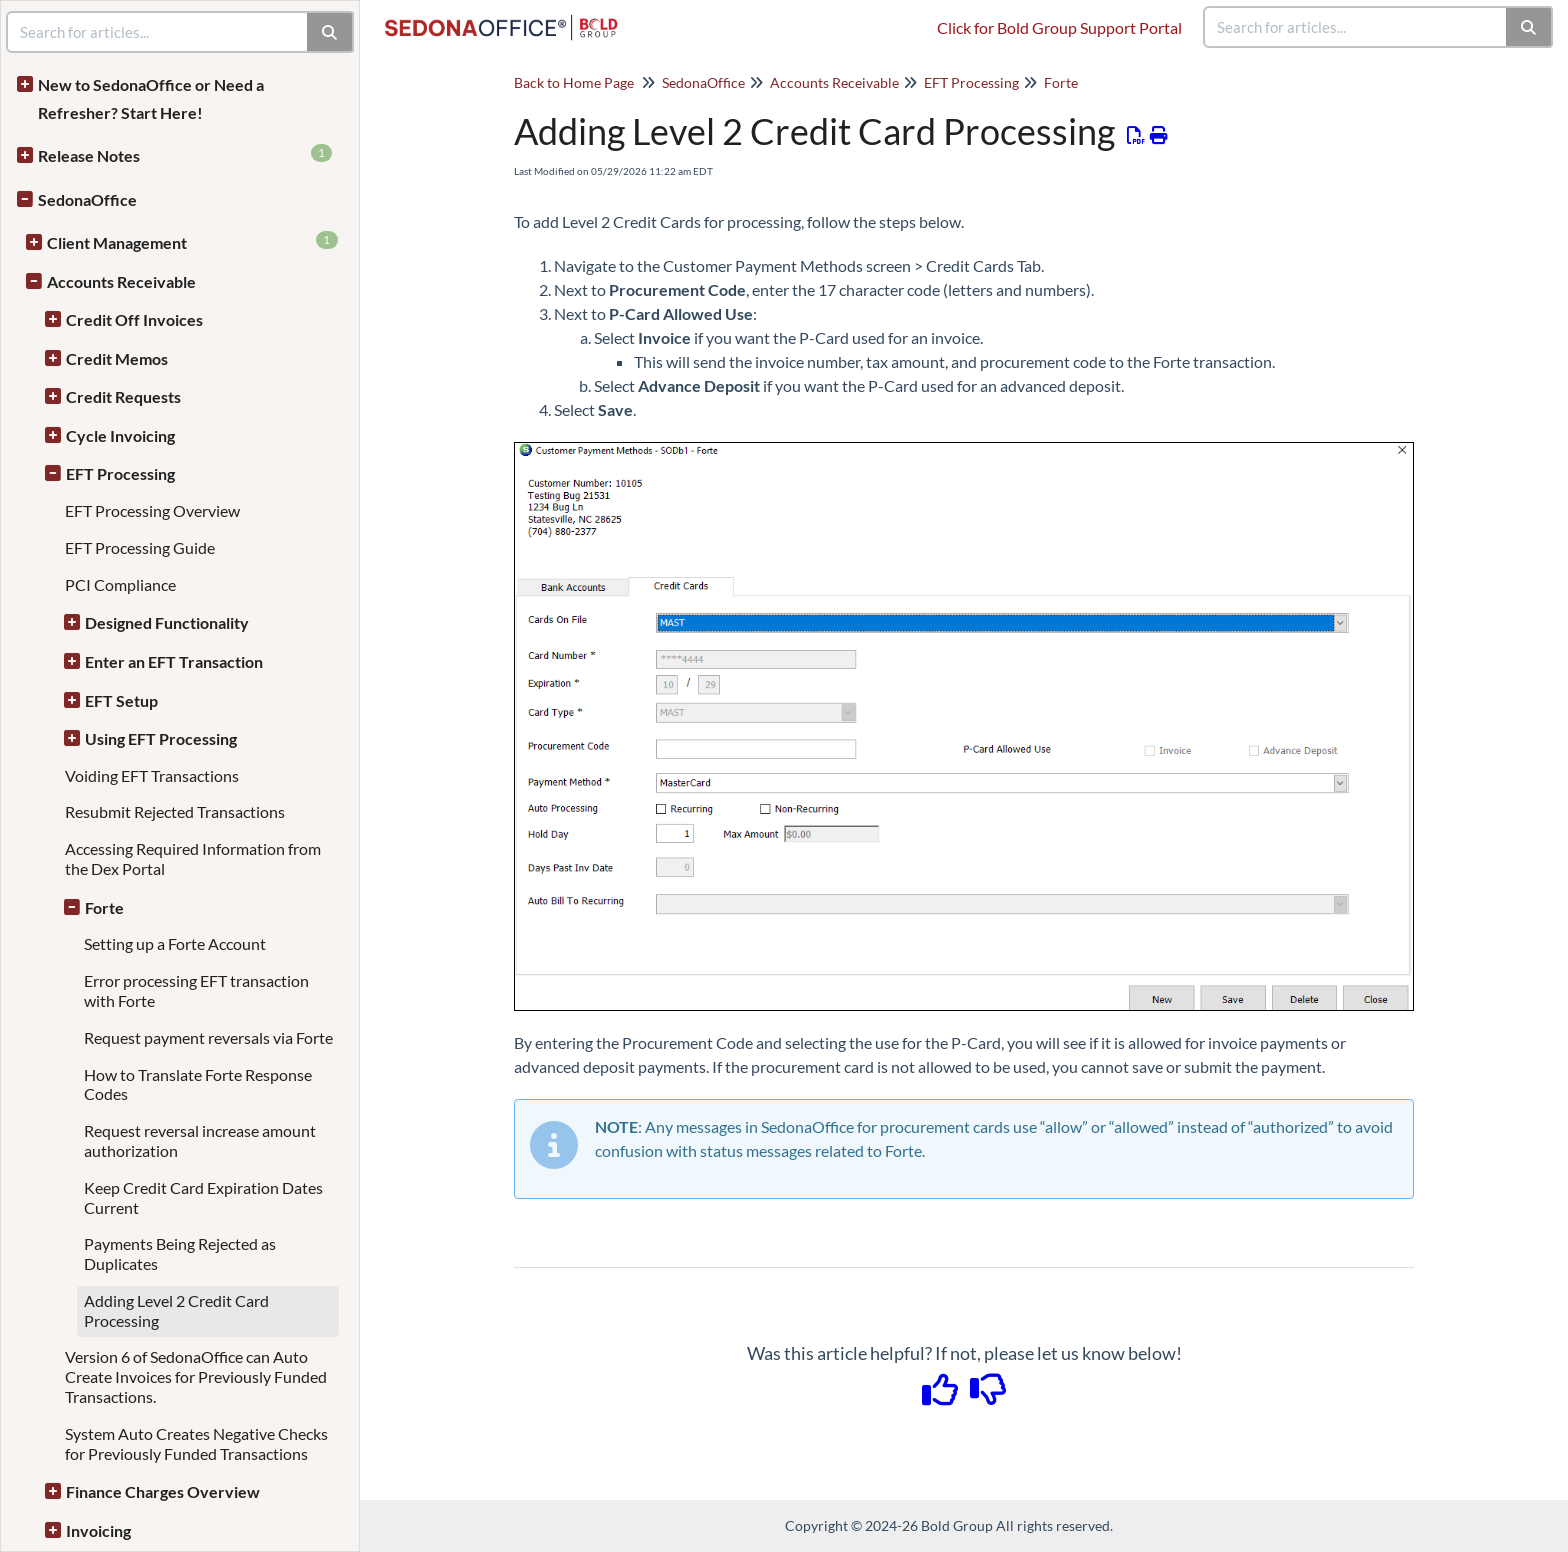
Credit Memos (117, 358)
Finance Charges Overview (163, 1491)
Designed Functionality (167, 622)
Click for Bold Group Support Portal (1059, 27)
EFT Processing (120, 473)
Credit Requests (123, 396)
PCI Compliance (120, 584)
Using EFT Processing (161, 738)
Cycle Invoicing (120, 435)
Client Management (192, 241)
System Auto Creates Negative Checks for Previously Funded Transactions (196, 1443)
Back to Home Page (574, 82)
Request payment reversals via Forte (208, 1037)
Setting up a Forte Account (175, 943)
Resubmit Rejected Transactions (175, 811)
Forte (104, 907)
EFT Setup (121, 700)
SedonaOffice (87, 199)
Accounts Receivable (121, 281)
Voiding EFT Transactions (152, 775)
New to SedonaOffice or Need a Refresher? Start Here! (151, 98)
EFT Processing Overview (152, 510)
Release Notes (185, 154)
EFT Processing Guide (140, 547)
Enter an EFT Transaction (174, 661)
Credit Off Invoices (134, 319)
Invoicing (98, 1530)
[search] (1356, 27)
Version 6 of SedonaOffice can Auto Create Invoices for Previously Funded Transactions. (196, 1376)
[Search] (1529, 27)
